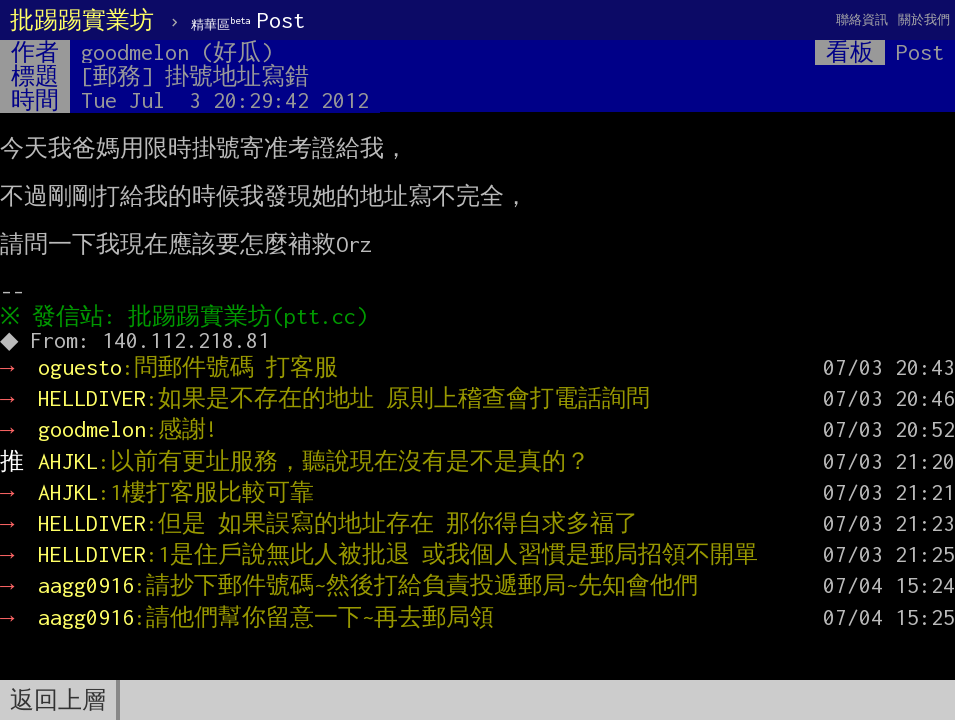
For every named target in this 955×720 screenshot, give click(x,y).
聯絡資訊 (862, 19)
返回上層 (58, 700)
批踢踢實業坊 (82, 20)
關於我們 (924, 19)
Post (248, 20)
